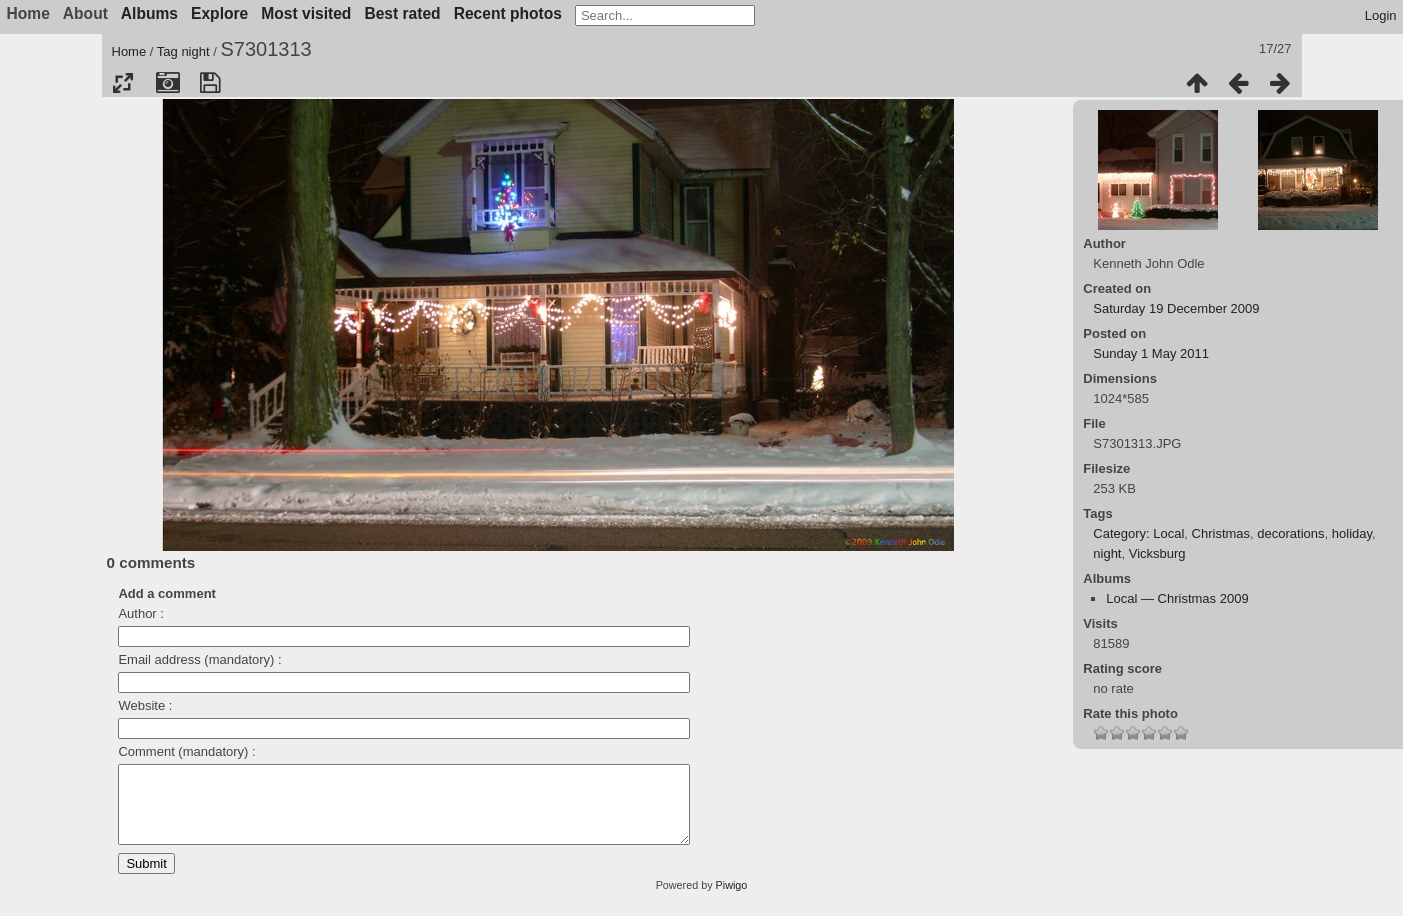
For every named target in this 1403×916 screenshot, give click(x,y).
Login (1381, 15)
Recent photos (508, 13)
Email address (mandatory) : (199, 659)
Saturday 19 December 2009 (1176, 308)
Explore (219, 13)
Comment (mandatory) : (186, 751)
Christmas (1221, 533)
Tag (167, 51)
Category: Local (1138, 533)
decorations (1290, 533)
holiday (1352, 533)
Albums (149, 13)
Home (129, 51)
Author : (141, 613)
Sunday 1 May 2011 (1151, 353)
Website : (145, 705)
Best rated (402, 13)
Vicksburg (1157, 553)
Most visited (306, 13)
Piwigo (732, 900)
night (195, 51)
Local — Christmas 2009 (1177, 598)
